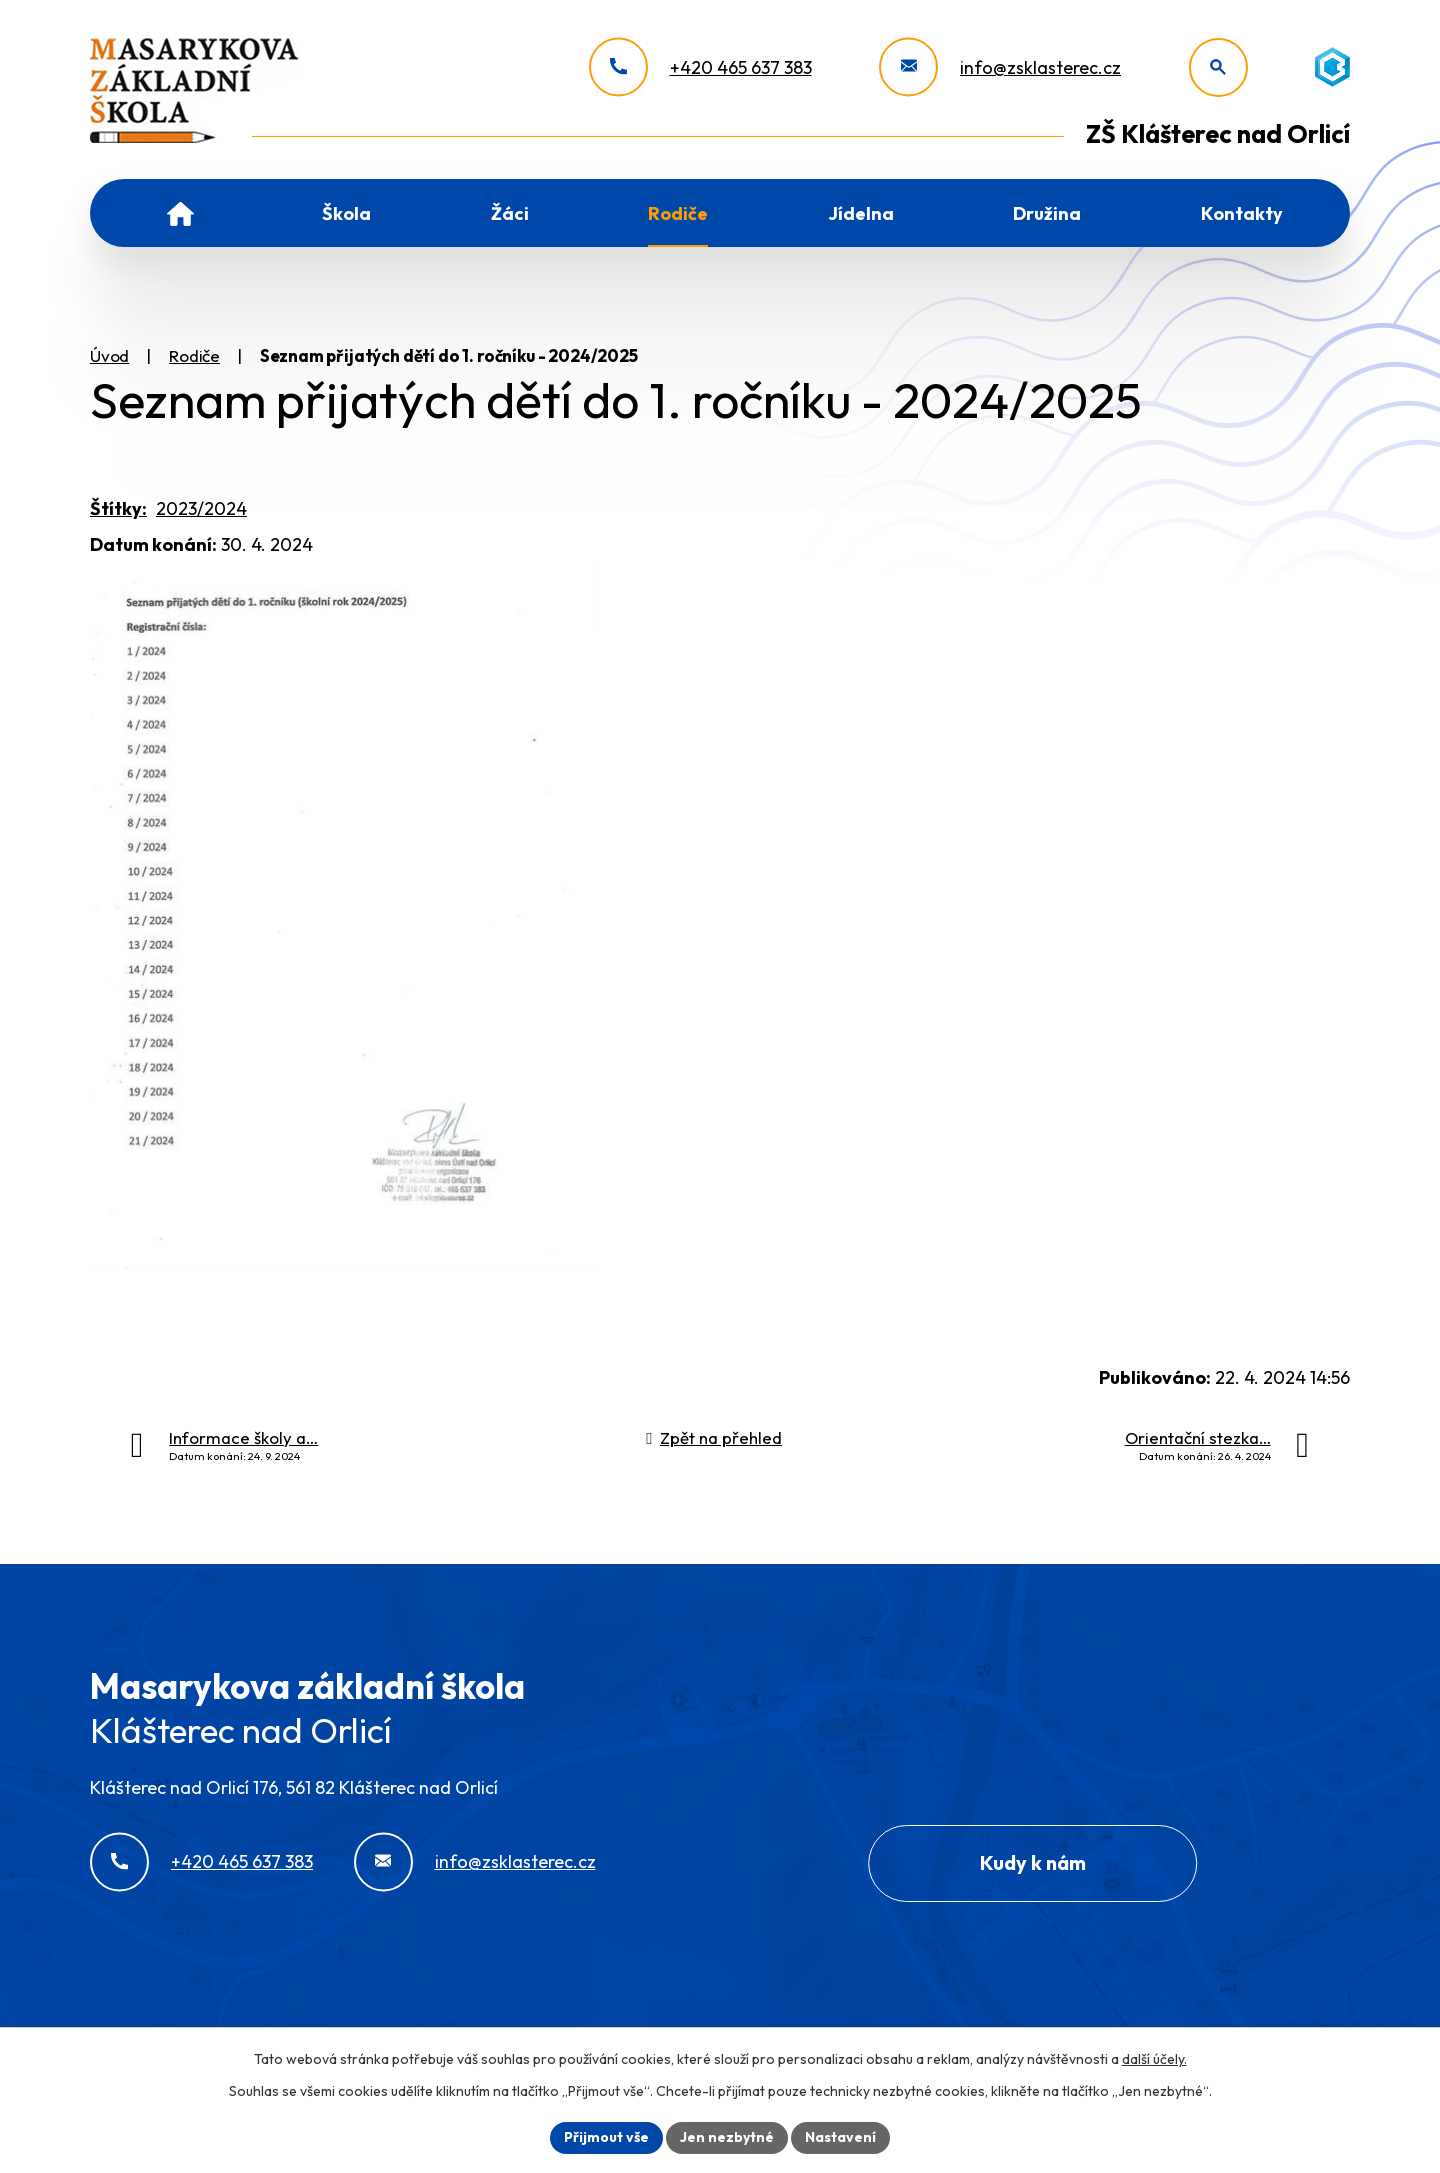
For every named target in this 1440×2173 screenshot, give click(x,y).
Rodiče (678, 213)
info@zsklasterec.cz (515, 1861)
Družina (1047, 213)
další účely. (1154, 2059)
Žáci (510, 213)
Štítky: (118, 508)
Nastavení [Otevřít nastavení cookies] (840, 2137)
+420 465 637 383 (242, 1861)
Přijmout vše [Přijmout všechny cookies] (606, 2137)
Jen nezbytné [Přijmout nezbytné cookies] (727, 2137)
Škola (346, 213)
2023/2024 (201, 508)
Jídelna (861, 213)
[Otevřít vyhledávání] (1218, 67)
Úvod (180, 213)
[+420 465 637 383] (700, 67)
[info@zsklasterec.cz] (1000, 67)
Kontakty (1242, 213)
